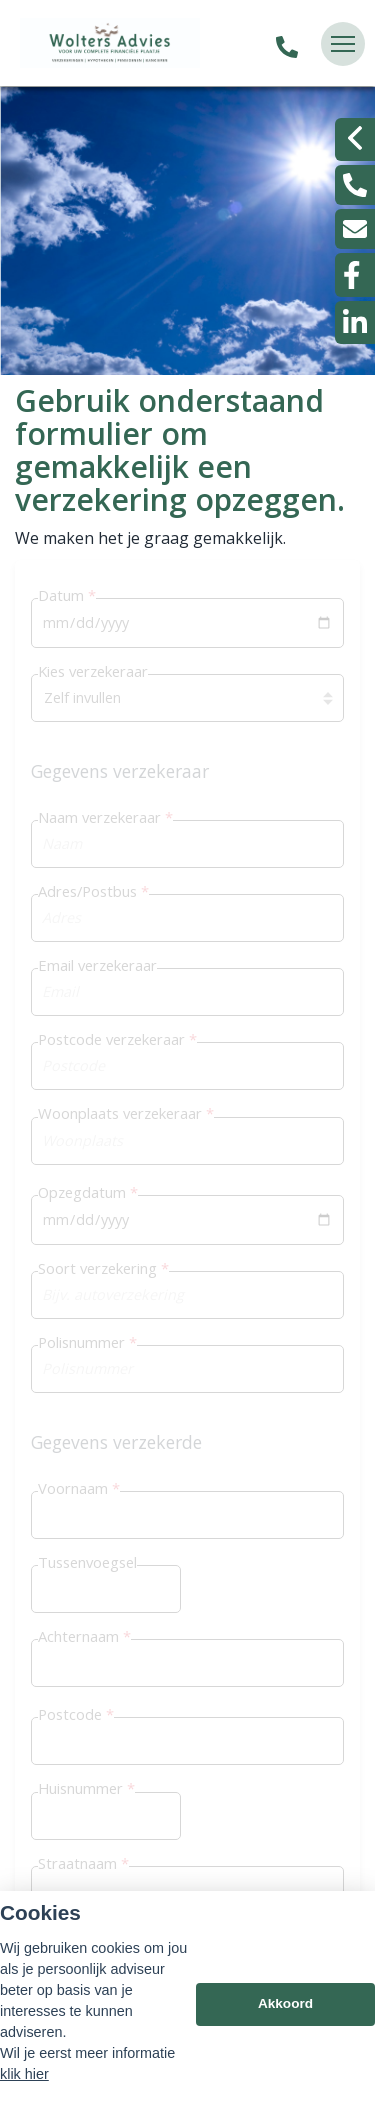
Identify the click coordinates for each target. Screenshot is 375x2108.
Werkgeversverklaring (122, 1087)
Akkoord (285, 2003)
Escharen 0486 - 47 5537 (198, 1871)
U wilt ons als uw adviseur (136, 989)
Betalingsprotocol (108, 1038)
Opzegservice (93, 940)
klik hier (24, 2074)
